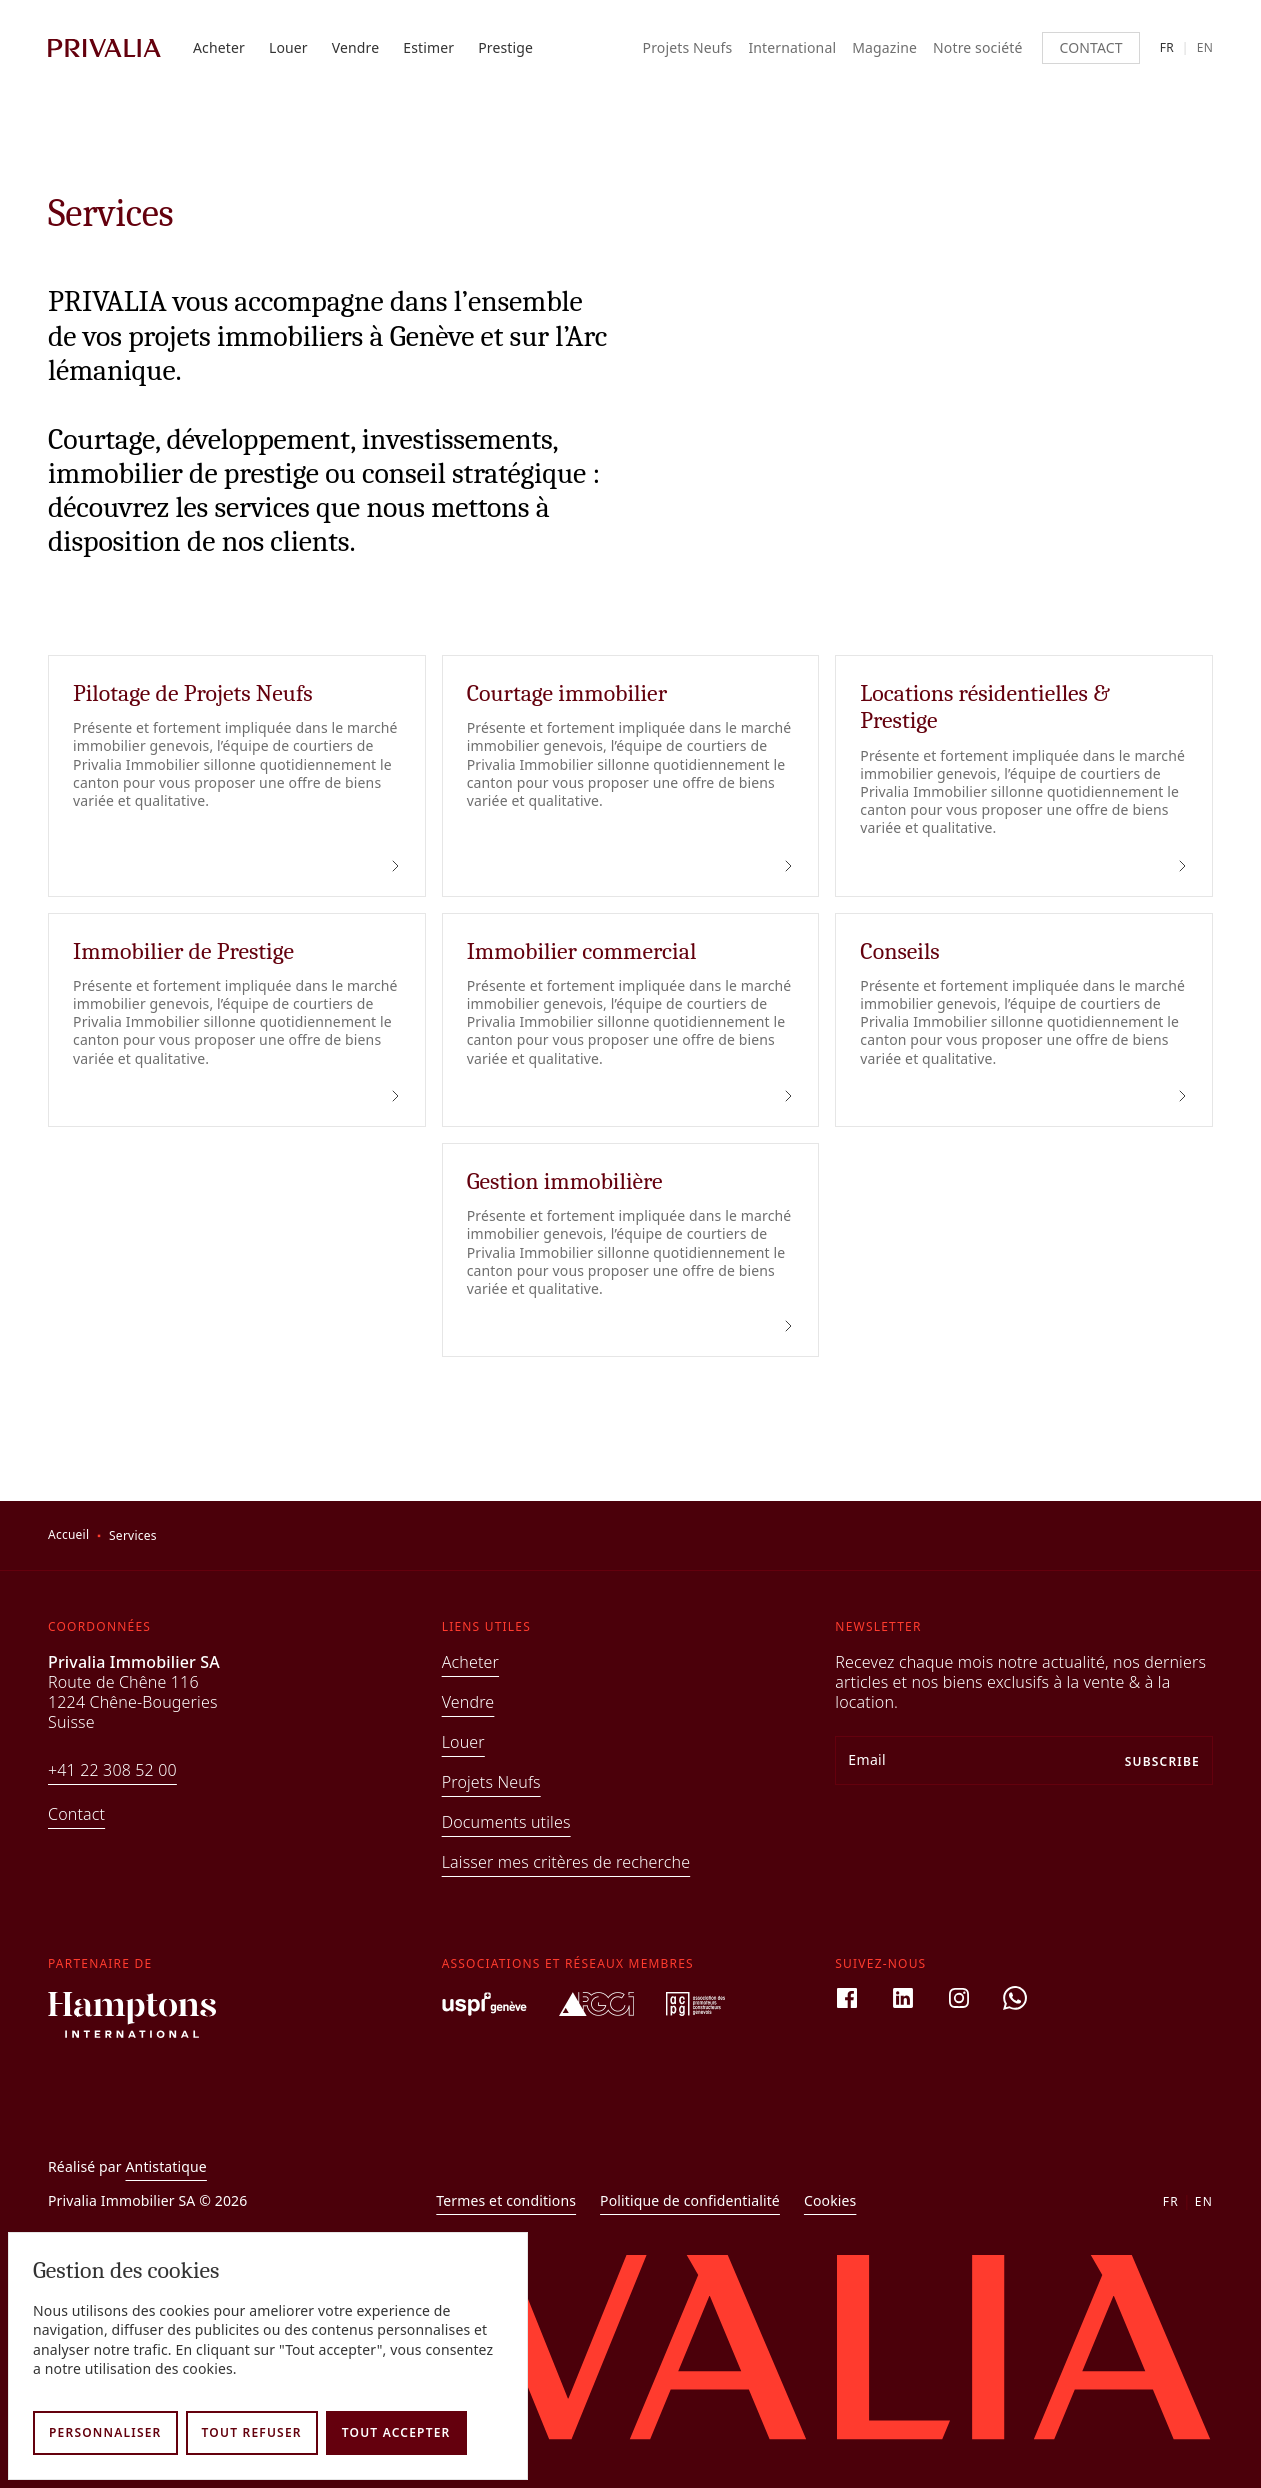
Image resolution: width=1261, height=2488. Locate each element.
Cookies (830, 2201)
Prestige (505, 48)
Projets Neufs (688, 48)
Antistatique (166, 2166)
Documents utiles (506, 1822)
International (792, 48)
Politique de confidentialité (690, 2201)
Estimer (428, 48)
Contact (1090, 47)
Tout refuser (252, 2432)
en (1205, 48)
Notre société (977, 48)
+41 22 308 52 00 (112, 1770)
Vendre (356, 48)
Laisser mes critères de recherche (566, 1862)
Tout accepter (396, 2432)
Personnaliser (105, 2432)
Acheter (219, 48)
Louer (288, 48)
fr (1167, 48)
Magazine (884, 48)
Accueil (68, 1534)
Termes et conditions (506, 2201)
